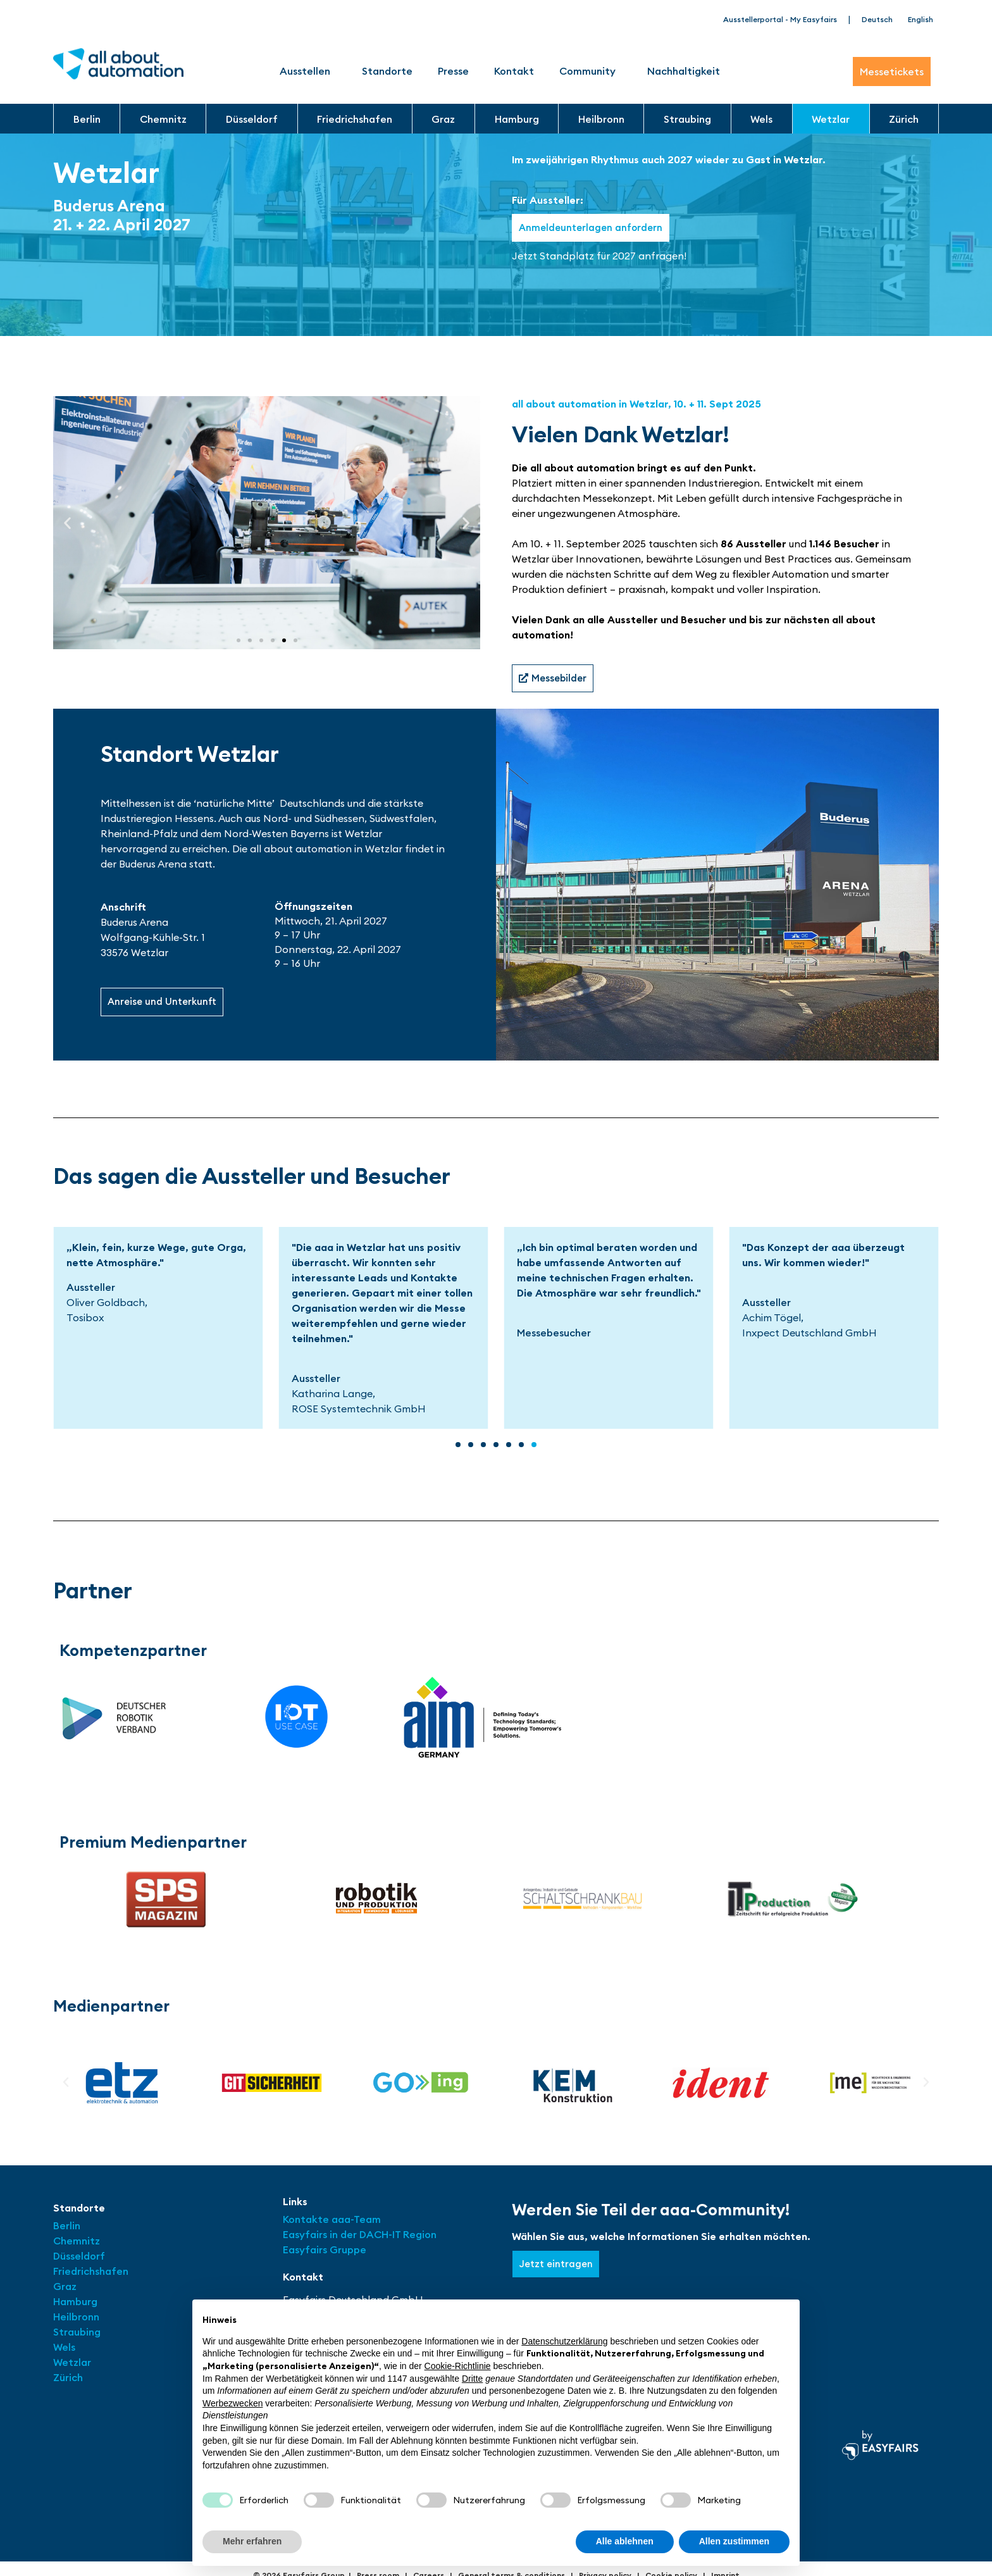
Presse (453, 71)
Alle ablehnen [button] (625, 2541)
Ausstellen (308, 71)
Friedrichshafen (354, 119)
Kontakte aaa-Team (332, 2221)
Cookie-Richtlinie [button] (458, 2366)
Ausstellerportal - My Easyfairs (780, 19)
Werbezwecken (232, 2403)
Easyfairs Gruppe (324, 2251)
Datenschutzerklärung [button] (564, 2341)
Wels (761, 119)
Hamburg (517, 119)
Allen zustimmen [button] (734, 2541)
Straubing (687, 119)
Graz (443, 119)
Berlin (87, 119)
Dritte (472, 2379)
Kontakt (514, 71)
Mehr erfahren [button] (252, 2541)
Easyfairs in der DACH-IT (343, 2236)
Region (420, 2236)
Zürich (904, 119)
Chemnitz (163, 119)
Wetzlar (831, 119)
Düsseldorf (252, 119)
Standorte (387, 71)
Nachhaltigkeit (683, 71)
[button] (67, 523)
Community (590, 71)
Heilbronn (601, 119)
